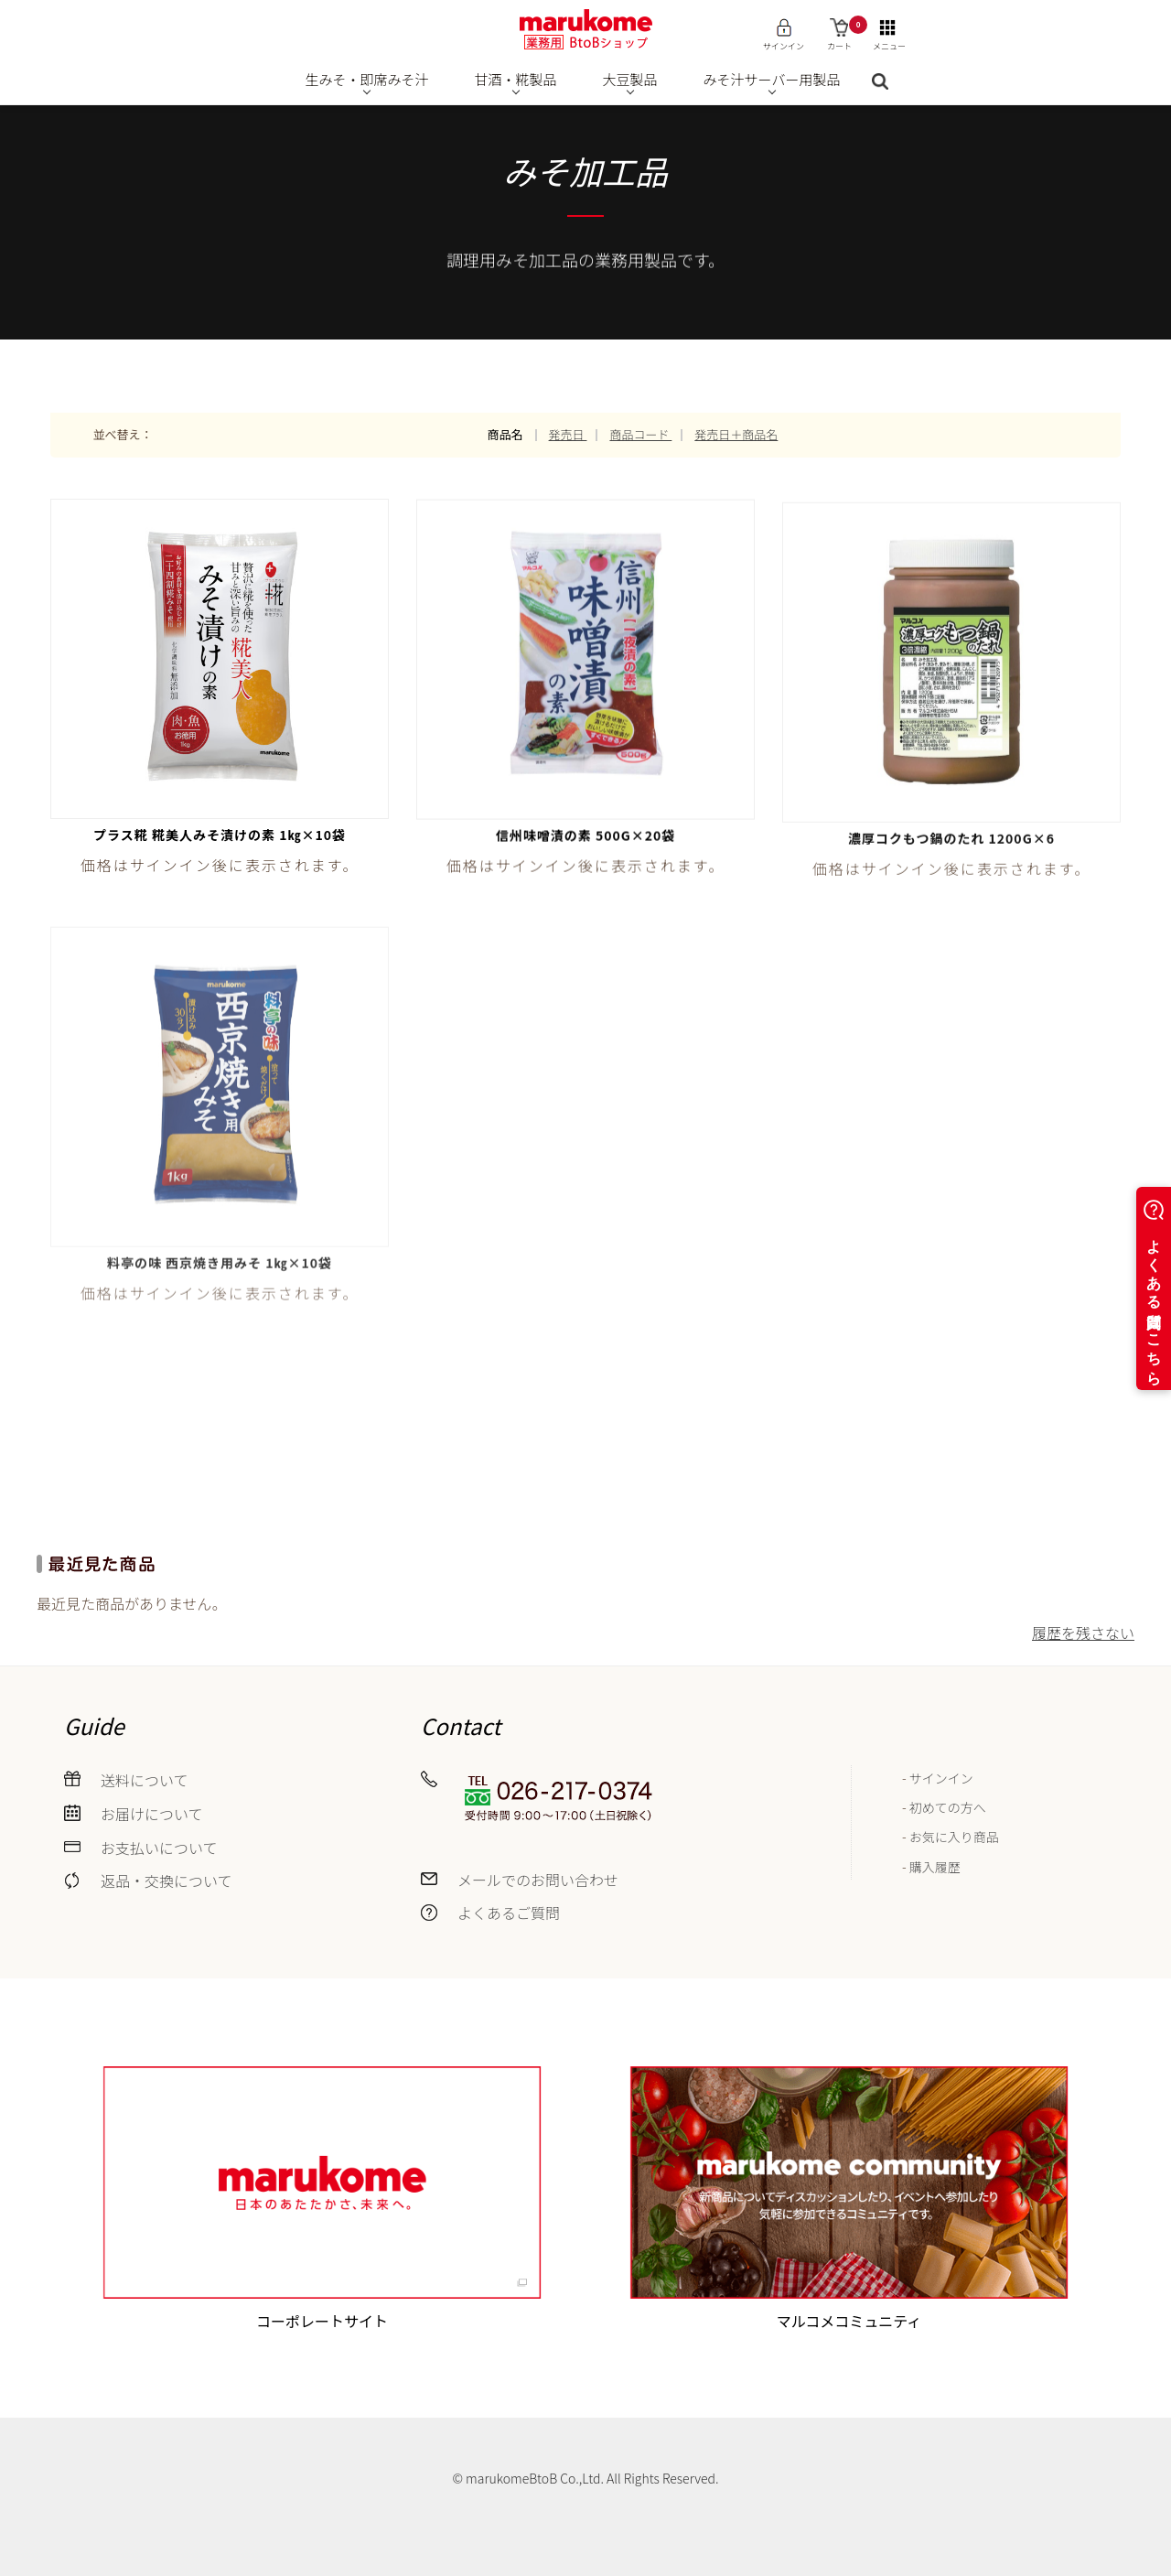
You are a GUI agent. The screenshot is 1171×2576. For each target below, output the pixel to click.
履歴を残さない (1083, 1633)
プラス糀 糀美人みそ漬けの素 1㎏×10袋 (219, 834)
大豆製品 (630, 79)
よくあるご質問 (508, 1913)
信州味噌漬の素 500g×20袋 (586, 837)
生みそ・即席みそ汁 (367, 79)
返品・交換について (166, 1881)
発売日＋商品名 (736, 434)
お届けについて (152, 1814)
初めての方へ (947, 1807)
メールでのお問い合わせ (537, 1880)
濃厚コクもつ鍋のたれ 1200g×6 (951, 844)
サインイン (941, 1778)
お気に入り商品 (954, 1836)
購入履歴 (935, 1867)
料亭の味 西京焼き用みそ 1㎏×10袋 (219, 1275)
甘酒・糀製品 (516, 79)
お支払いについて (159, 1848)
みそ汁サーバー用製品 (772, 79)
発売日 (568, 434)
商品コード (640, 434)
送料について (144, 1780)
